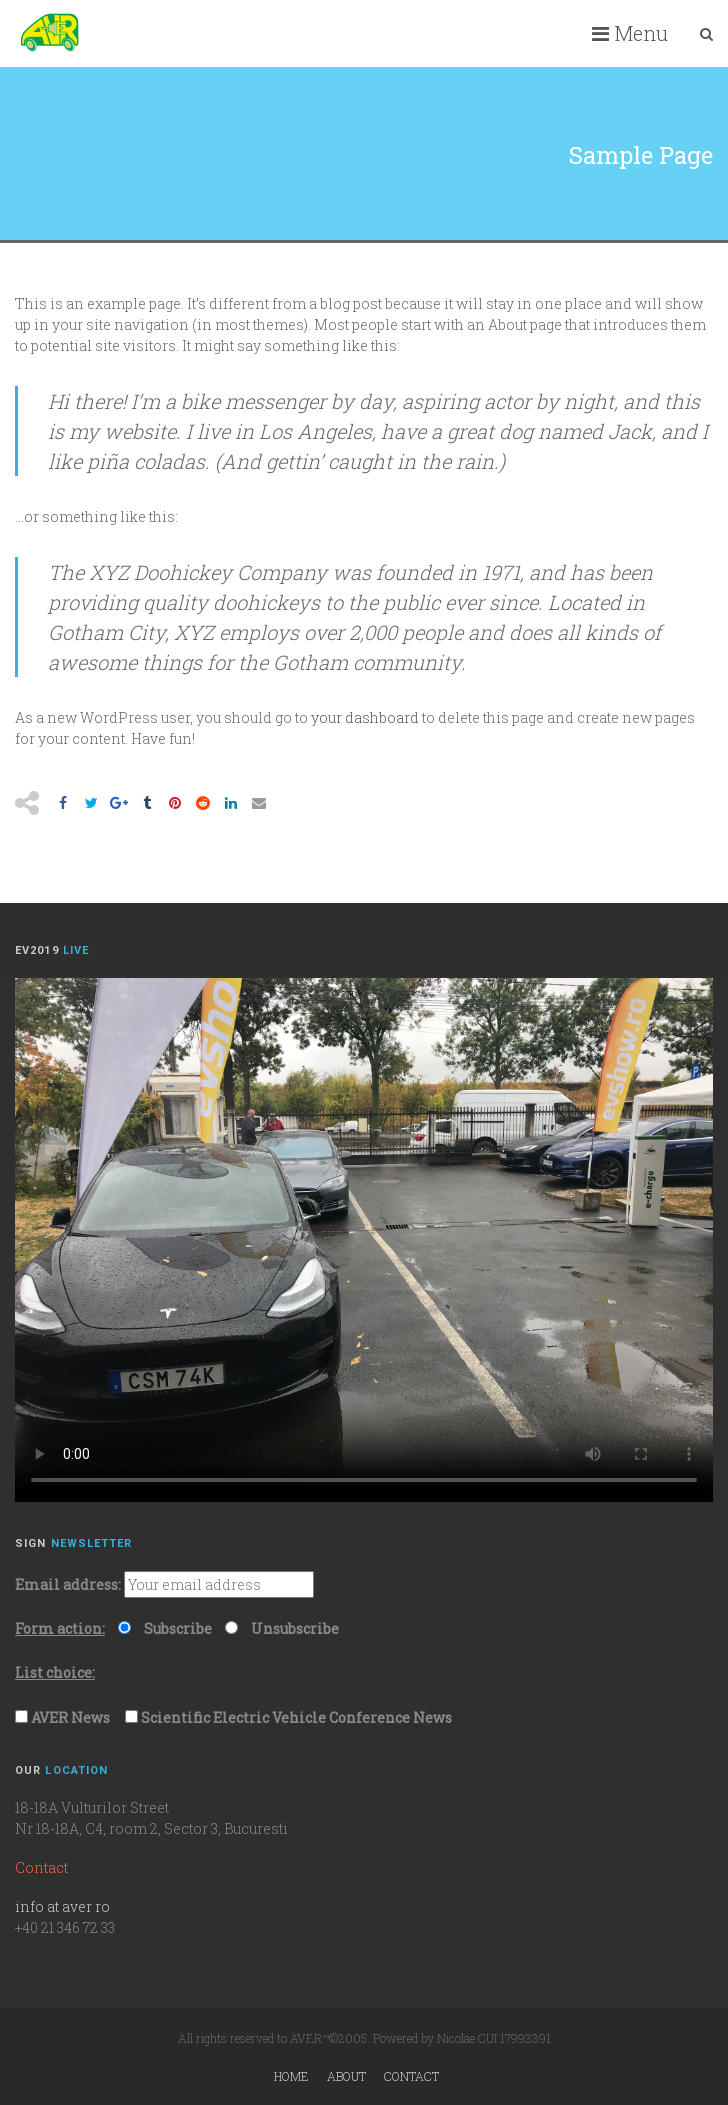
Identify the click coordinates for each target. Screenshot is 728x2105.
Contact (411, 2076)
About (346, 2076)
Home (291, 2076)
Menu (630, 33)
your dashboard (365, 717)
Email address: (68, 1584)
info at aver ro (62, 1906)
